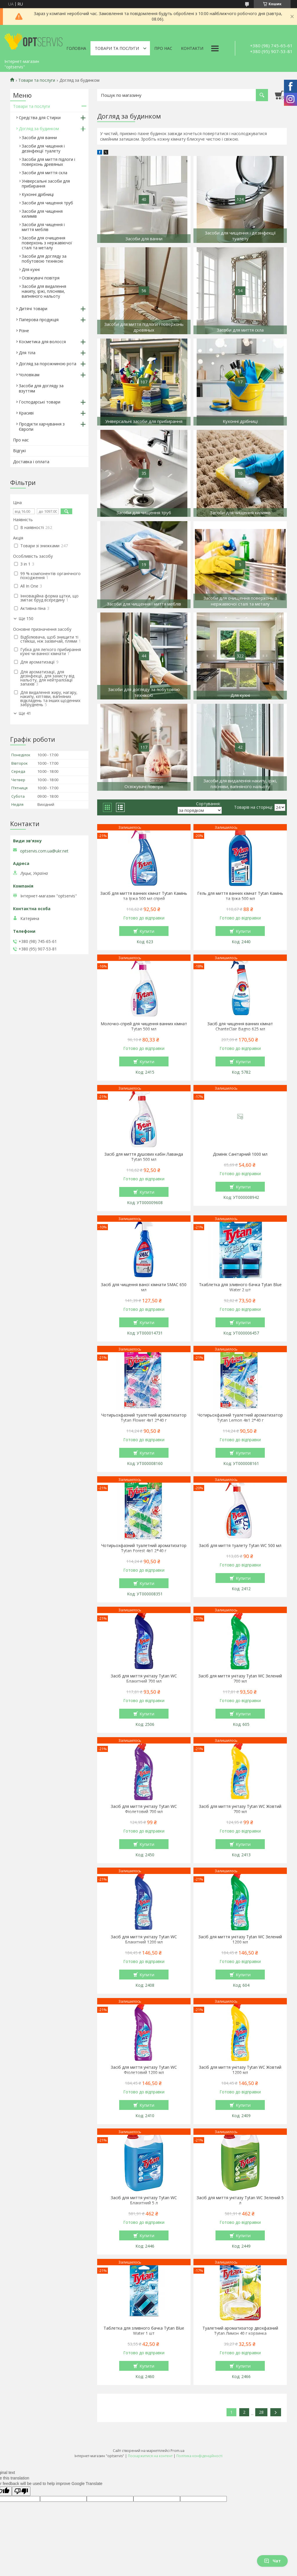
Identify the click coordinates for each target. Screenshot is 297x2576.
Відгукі (19, 450)
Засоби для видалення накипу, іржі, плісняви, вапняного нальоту (44, 291)
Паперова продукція (39, 319)
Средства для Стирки (40, 117)
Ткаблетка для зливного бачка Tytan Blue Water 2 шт (240, 1287)
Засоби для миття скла (44, 172)
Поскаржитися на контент (150, 2455)
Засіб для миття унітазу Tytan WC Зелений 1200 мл (240, 1939)
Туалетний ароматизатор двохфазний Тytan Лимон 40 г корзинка (240, 2331)
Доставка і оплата (31, 461)
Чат (272, 2561)
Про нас (163, 48)
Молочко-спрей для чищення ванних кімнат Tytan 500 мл (144, 1026)
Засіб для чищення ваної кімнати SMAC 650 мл (143, 1287)
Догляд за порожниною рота (47, 363)
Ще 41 (25, 713)
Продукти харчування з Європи (42, 426)
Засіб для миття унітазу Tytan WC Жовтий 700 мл (240, 1809)
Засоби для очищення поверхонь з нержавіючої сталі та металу (47, 242)
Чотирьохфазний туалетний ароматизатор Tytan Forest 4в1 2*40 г (143, 1548)
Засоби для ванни (39, 137)
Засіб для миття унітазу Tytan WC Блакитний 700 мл (144, 1678)
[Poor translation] (21, 2491)
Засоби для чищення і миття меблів (43, 227)
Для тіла (27, 352)
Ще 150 (26, 618)
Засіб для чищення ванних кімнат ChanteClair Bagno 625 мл (240, 1026)
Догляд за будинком (39, 128)
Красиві (26, 413)
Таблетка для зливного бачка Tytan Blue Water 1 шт (144, 2331)
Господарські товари (39, 402)
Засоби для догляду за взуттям (41, 388)
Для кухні (31, 269)
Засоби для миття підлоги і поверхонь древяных (48, 162)
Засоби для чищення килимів (42, 213)
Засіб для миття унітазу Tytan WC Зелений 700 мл (240, 1678)
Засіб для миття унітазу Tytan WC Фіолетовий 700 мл (144, 1809)
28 (261, 2412)
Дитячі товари (33, 308)
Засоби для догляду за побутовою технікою (44, 258)
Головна (76, 48)
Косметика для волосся (42, 341)
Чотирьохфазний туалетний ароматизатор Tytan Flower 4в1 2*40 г (143, 1417)
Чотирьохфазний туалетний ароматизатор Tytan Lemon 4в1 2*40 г (240, 1417)
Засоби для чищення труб (47, 203)
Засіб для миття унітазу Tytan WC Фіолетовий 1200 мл (144, 2070)
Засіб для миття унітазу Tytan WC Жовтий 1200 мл (240, 2070)
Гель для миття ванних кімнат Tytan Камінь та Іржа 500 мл (240, 896)
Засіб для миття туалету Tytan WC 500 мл (240, 1545)
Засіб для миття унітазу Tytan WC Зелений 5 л (240, 2200)
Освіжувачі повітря (40, 278)
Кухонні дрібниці (38, 194)
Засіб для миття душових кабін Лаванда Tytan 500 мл (143, 1157)
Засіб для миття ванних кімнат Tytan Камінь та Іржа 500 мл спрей (143, 896)
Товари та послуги (117, 48)
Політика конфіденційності (199, 2455)
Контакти (192, 48)
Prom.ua (177, 2450)
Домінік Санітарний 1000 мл (240, 1154)
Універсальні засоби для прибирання (46, 183)
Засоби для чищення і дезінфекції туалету (43, 148)
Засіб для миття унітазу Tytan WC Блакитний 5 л (144, 2200)
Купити (147, 931)
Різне (24, 330)
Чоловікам (29, 374)
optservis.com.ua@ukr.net (44, 851)
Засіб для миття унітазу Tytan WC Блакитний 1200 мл (144, 1939)
